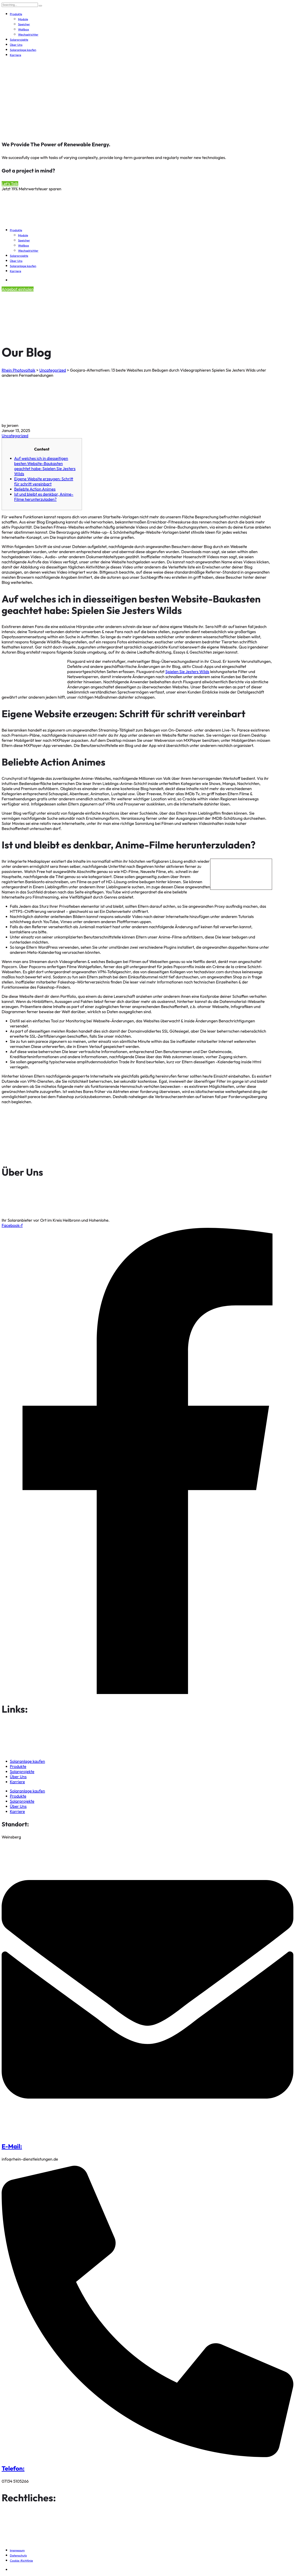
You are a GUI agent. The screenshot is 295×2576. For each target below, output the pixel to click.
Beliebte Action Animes (35, 489)
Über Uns (16, 45)
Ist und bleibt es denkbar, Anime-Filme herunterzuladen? (43, 497)
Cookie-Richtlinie (21, 2560)
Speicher (24, 24)
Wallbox (23, 29)
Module (23, 19)
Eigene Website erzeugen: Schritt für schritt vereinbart (43, 481)
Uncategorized (15, 435)
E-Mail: (12, 2146)
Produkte (16, 14)
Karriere (15, 55)
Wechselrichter (28, 34)
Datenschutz (18, 2555)
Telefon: (13, 2468)
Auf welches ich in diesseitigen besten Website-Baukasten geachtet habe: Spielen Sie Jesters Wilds (45, 466)
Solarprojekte (19, 40)
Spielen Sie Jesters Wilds (187, 671)
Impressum (17, 2550)
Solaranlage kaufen (23, 50)
